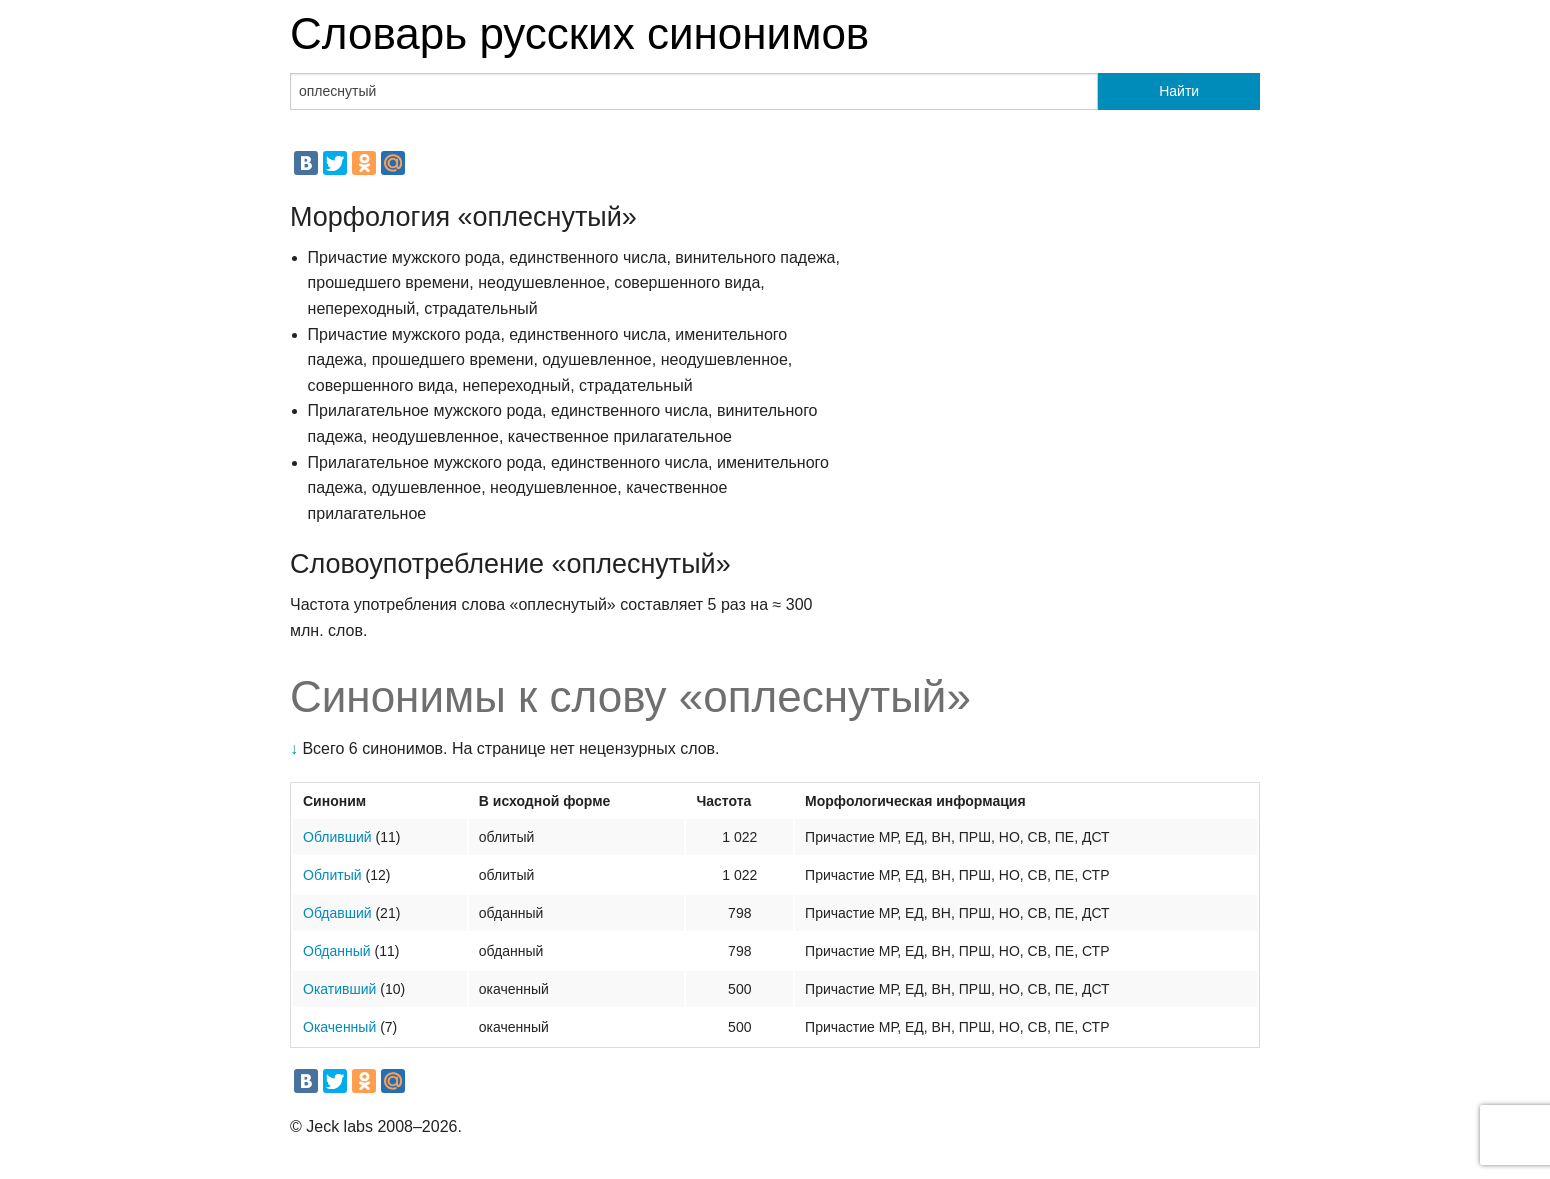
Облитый (332, 875)
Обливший (337, 837)
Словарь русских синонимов (579, 33)
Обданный (337, 951)
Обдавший (337, 913)
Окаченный (339, 1027)
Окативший (339, 989)
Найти (1179, 91)
